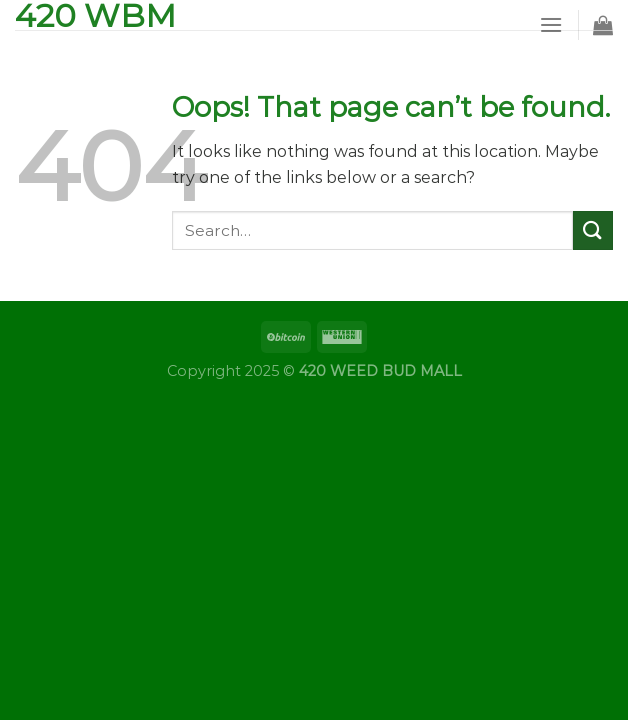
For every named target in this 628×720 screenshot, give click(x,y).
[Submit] (593, 230)
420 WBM (95, 16)
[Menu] (551, 24)
